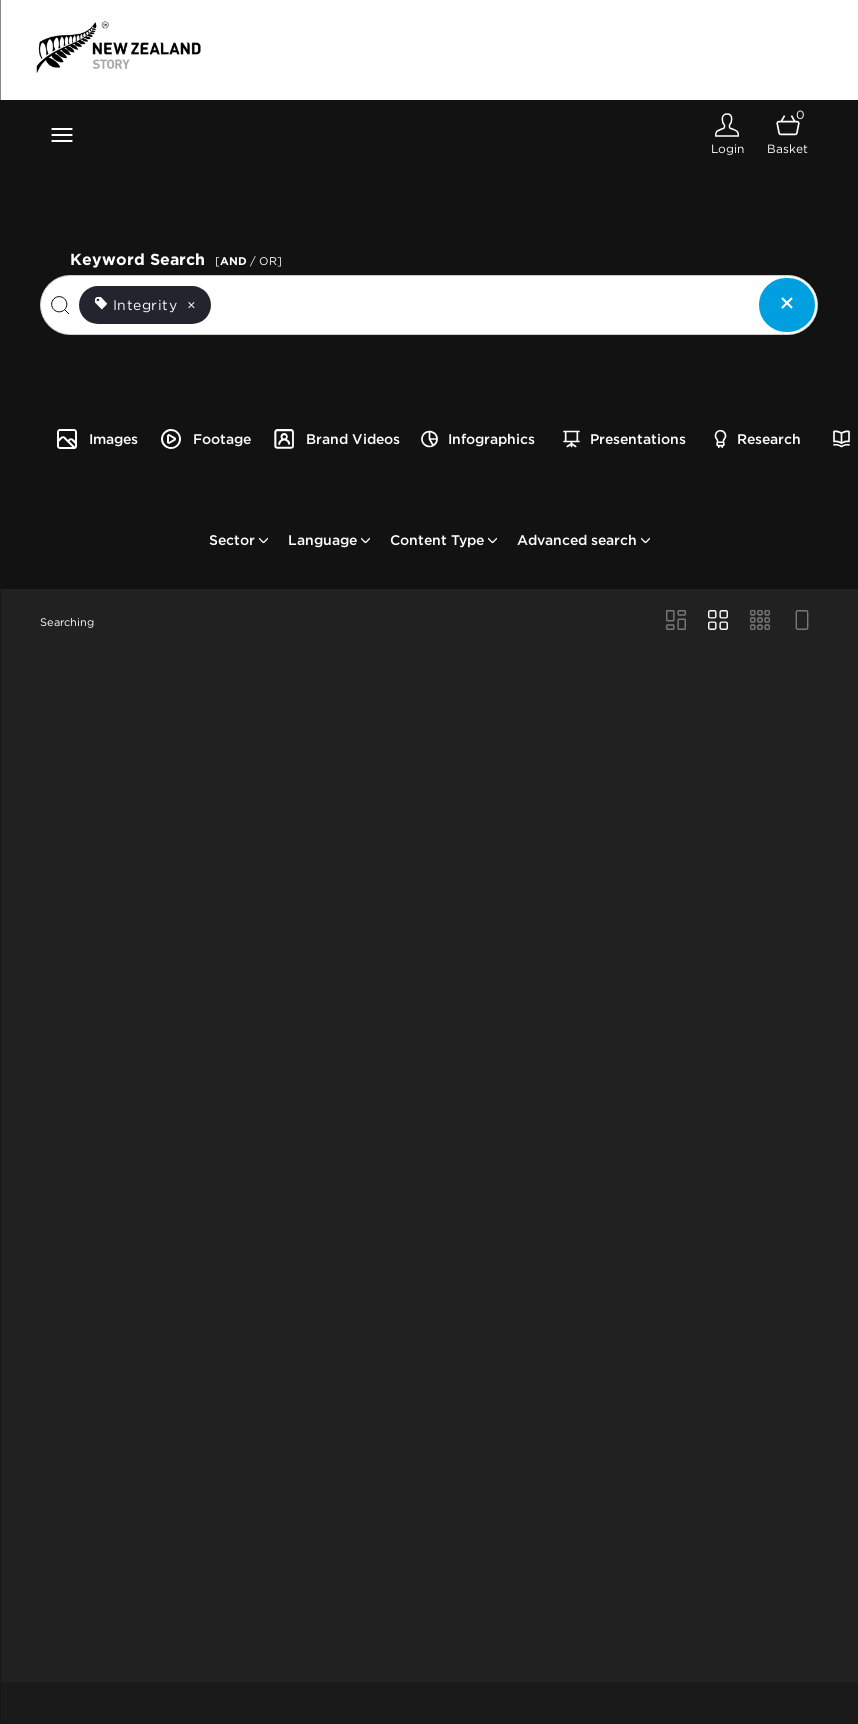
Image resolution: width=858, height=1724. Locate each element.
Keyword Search (179, 257)
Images (96, 439)
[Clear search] (787, 305)
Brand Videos (336, 439)
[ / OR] (248, 261)
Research (757, 439)
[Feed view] (802, 622)
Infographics (478, 439)
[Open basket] (787, 134)
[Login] (727, 134)
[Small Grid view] (760, 622)
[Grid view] (718, 622)
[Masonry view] (676, 622)
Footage (205, 439)
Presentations (624, 439)
